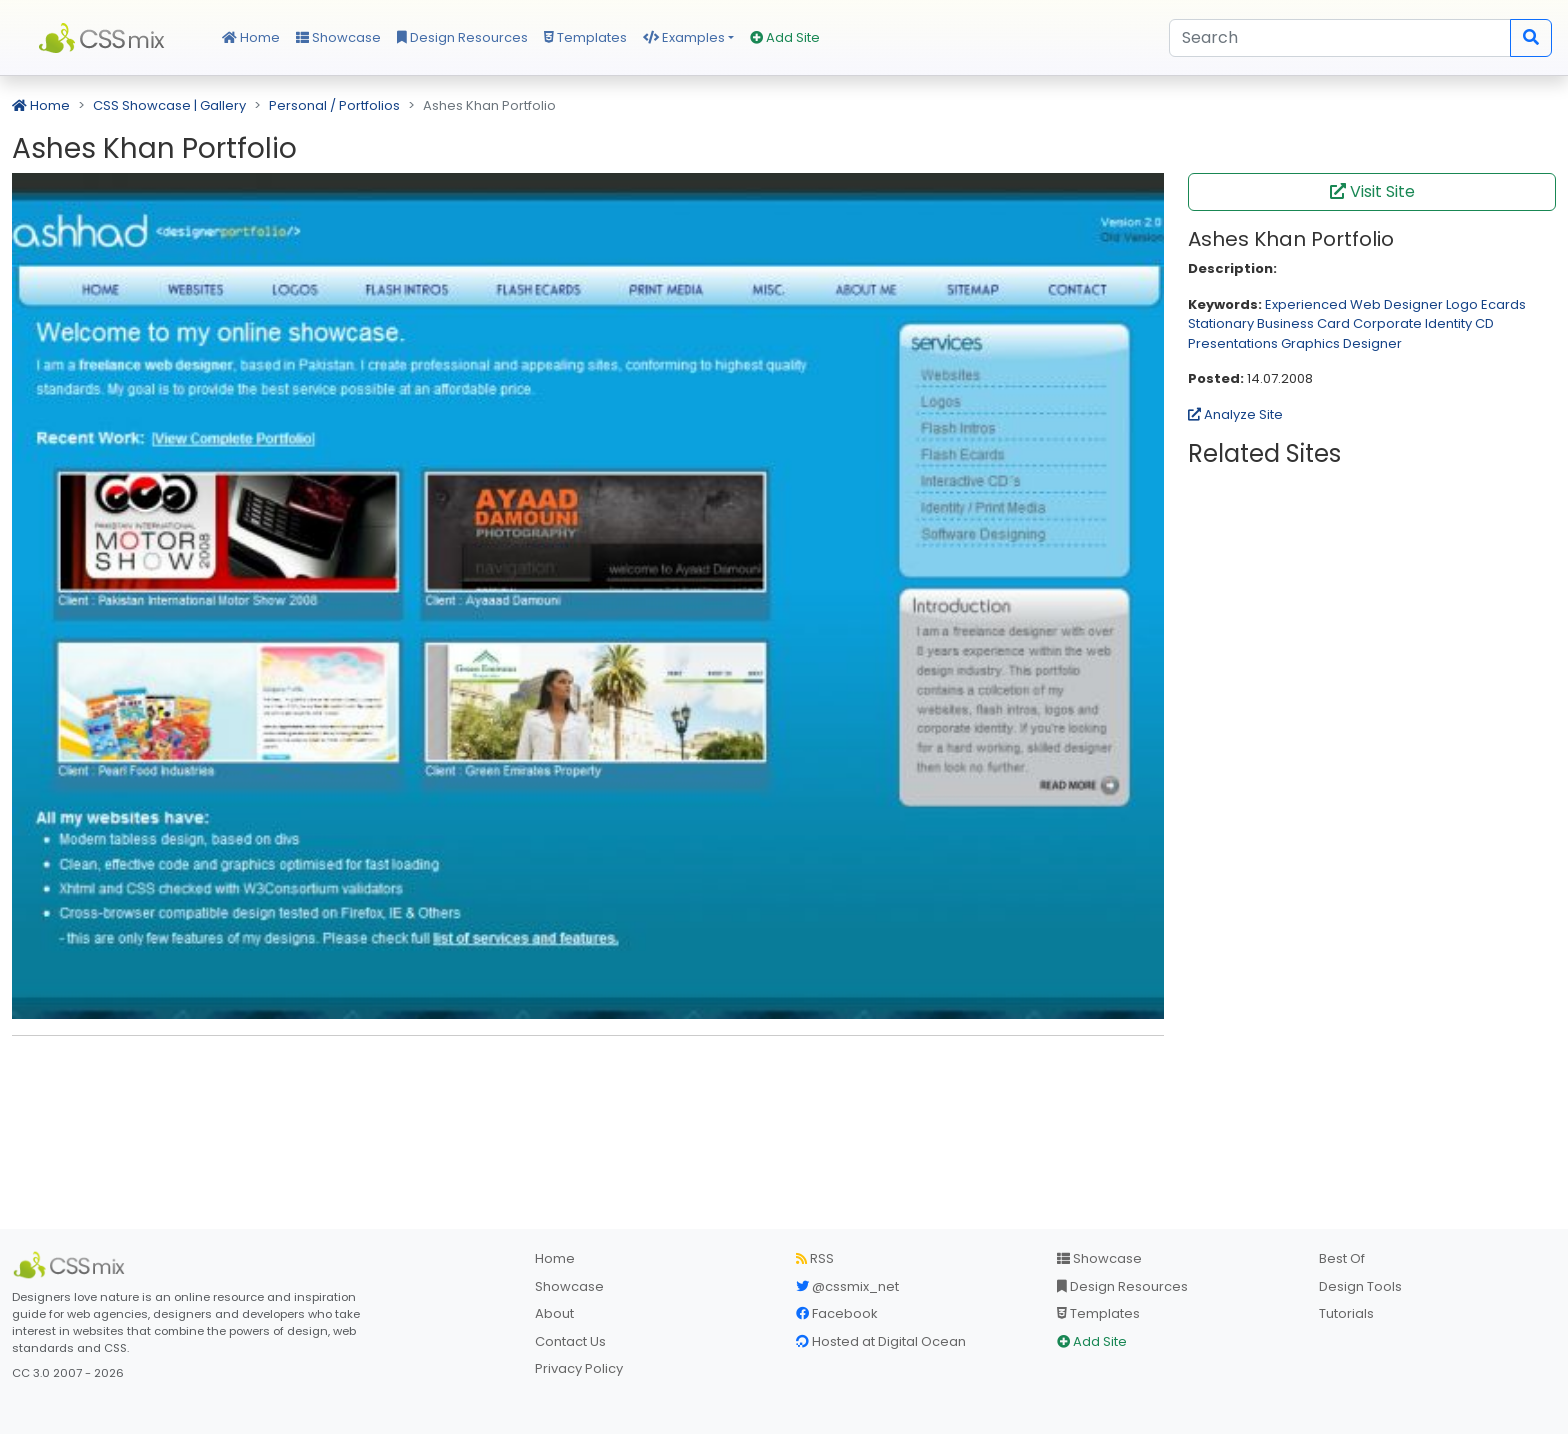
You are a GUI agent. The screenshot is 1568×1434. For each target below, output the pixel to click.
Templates (585, 37)
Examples (684, 37)
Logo (1462, 304)
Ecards (1503, 304)
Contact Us (570, 1341)
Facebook (837, 1313)
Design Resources (462, 37)
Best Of (1342, 1258)
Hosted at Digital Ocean (881, 1341)
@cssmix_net (847, 1286)
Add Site (785, 37)
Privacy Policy (579, 1368)
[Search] (1340, 38)
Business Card (1303, 323)
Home (251, 37)
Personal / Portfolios (334, 105)
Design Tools (1360, 1286)
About (554, 1313)
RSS (815, 1258)
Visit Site (1372, 191)
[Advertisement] (588, 1082)
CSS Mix (105, 38)
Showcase (338, 37)
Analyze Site (1235, 414)
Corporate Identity (1412, 323)
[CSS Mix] (72, 1265)
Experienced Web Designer (1354, 304)
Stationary (1221, 323)
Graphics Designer (1341, 343)
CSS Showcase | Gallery (169, 105)
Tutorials (1346, 1313)
